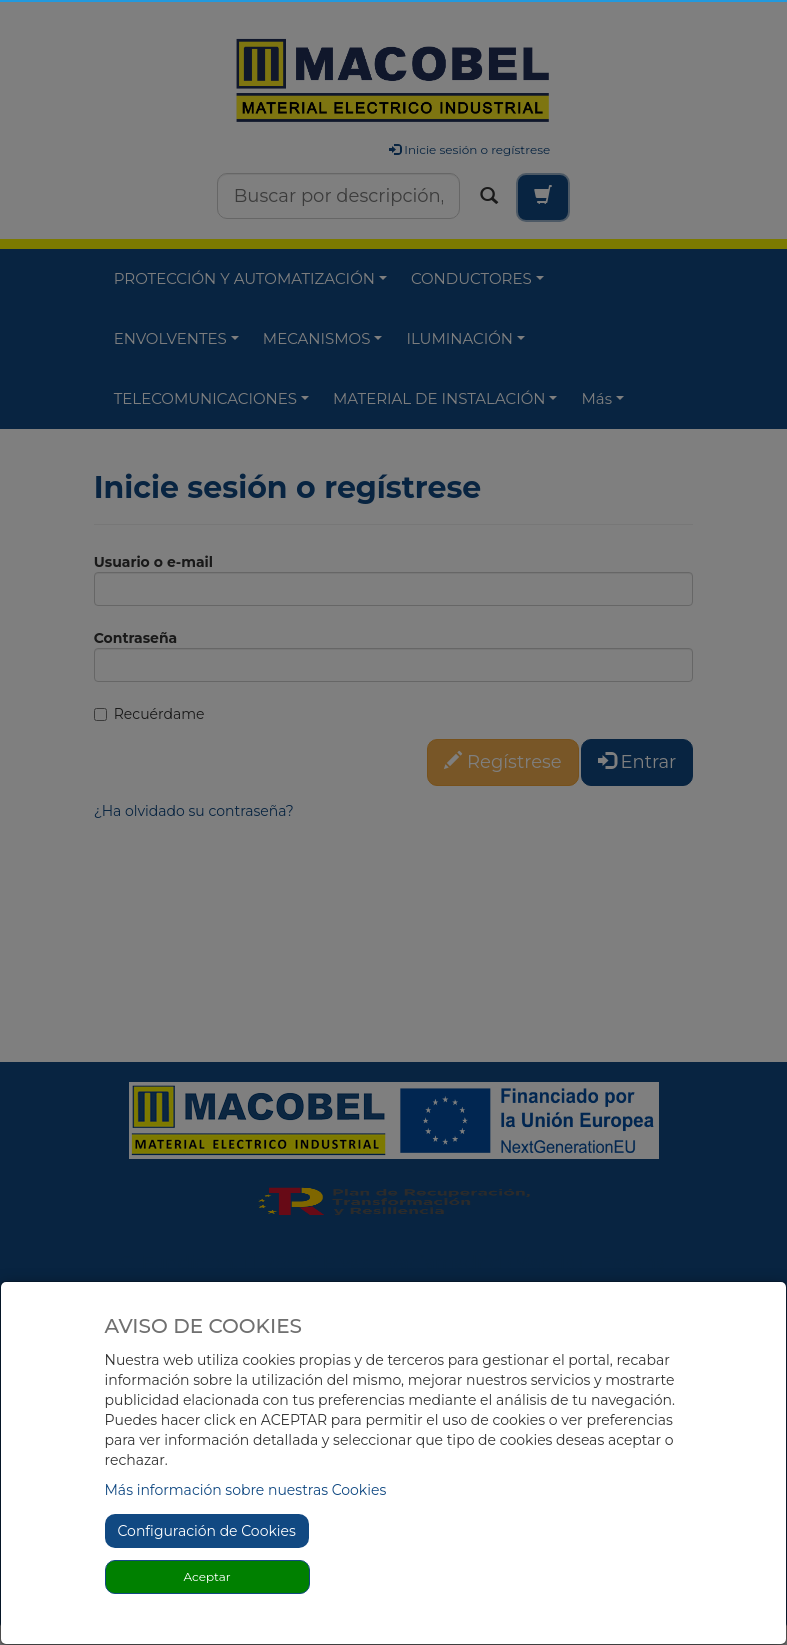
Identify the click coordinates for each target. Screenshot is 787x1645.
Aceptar (206, 1576)
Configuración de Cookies (207, 1531)
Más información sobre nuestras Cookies (246, 1490)
